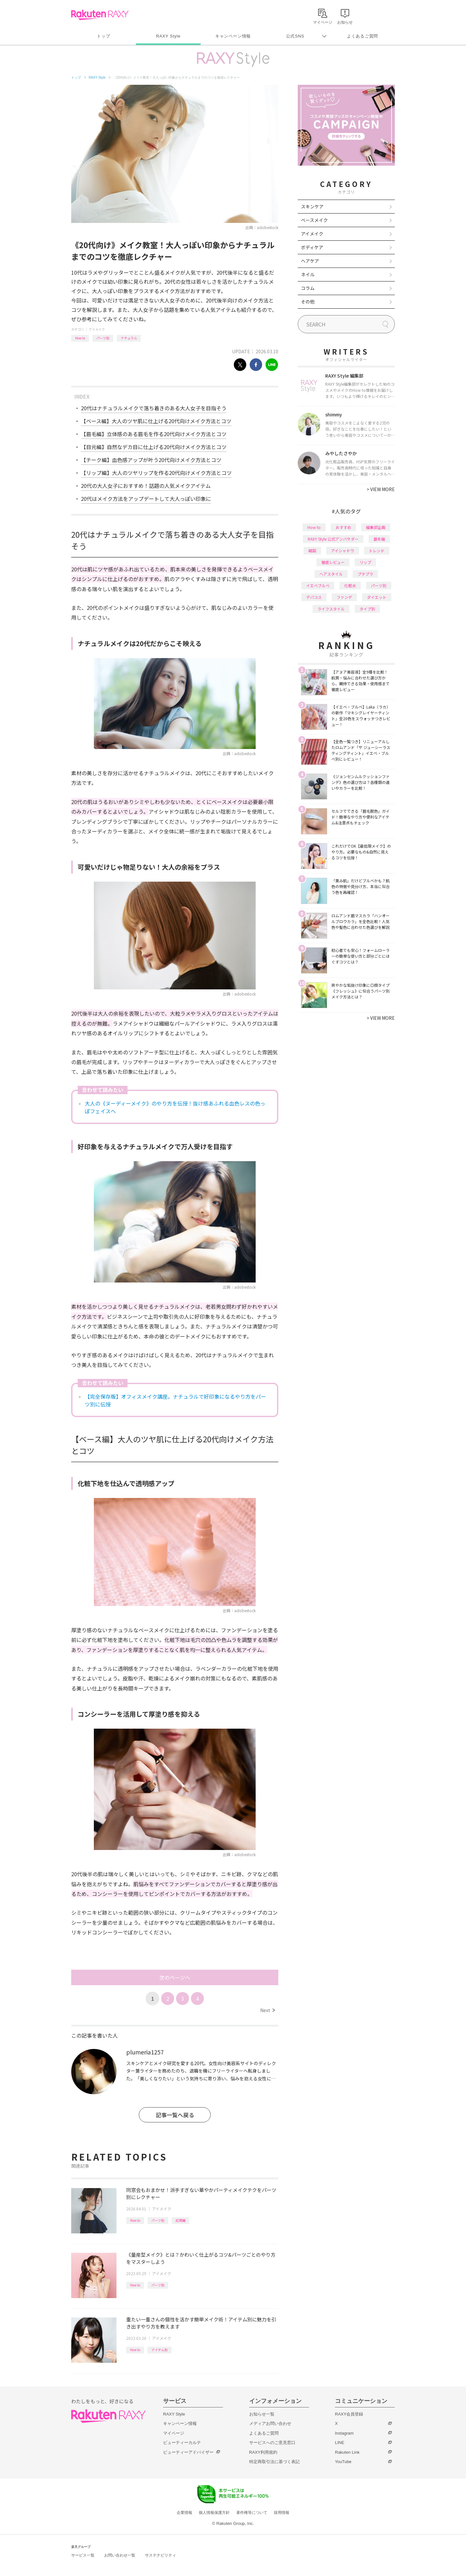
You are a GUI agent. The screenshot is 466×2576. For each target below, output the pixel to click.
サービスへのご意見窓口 (272, 2442)
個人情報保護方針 (214, 2512)
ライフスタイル (331, 608)
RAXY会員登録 (349, 2414)
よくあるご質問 (362, 36)
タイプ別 (367, 608)
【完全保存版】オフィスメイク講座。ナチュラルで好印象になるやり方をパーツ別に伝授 (175, 1400)
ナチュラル (129, 338)
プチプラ (365, 574)
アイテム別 (159, 2349)
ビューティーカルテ (182, 2442)
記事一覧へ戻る (175, 2115)
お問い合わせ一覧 (119, 2555)
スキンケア (312, 206)
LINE (339, 2442)
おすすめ (343, 527)
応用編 (180, 2220)
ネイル (308, 274)
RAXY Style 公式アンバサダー (333, 539)
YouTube (343, 2461)
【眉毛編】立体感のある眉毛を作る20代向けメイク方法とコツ (154, 434)
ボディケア (312, 247)
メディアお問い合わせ (270, 2423)
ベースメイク (314, 220)
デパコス (314, 597)
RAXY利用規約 (263, 2452)
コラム (308, 288)
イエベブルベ (317, 585)
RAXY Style (168, 36)
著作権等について (251, 2512)
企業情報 (184, 2512)
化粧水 (350, 585)
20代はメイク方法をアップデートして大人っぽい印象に (146, 498)
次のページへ (174, 1977)
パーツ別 (102, 338)
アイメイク (97, 329)
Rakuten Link (347, 2452)
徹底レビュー (333, 562)
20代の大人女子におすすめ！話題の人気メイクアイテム (146, 486)
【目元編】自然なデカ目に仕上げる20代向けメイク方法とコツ (154, 447)
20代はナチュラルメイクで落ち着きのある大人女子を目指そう (154, 408)
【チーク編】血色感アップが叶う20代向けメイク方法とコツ (151, 460)
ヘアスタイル (331, 574)
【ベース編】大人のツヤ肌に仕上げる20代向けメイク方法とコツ (156, 421)
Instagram (344, 2433)
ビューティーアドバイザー (188, 2452)
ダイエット (376, 597)
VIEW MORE (381, 489)
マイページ (173, 2433)
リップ (365, 562)
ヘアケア (310, 261)
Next (267, 2010)
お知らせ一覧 (261, 2414)
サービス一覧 (82, 2555)
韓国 (312, 550)
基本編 (379, 539)
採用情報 (281, 2512)
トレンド (376, 550)
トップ (103, 36)
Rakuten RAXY (99, 15)
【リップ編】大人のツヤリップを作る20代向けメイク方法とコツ (156, 473)
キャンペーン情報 (233, 36)
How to (80, 338)
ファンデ (344, 597)
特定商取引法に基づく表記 (274, 2461)
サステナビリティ (160, 2555)
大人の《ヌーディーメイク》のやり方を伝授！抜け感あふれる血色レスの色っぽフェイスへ (175, 1107)
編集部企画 (375, 527)
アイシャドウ (342, 550)
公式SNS (295, 36)
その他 (308, 301)
